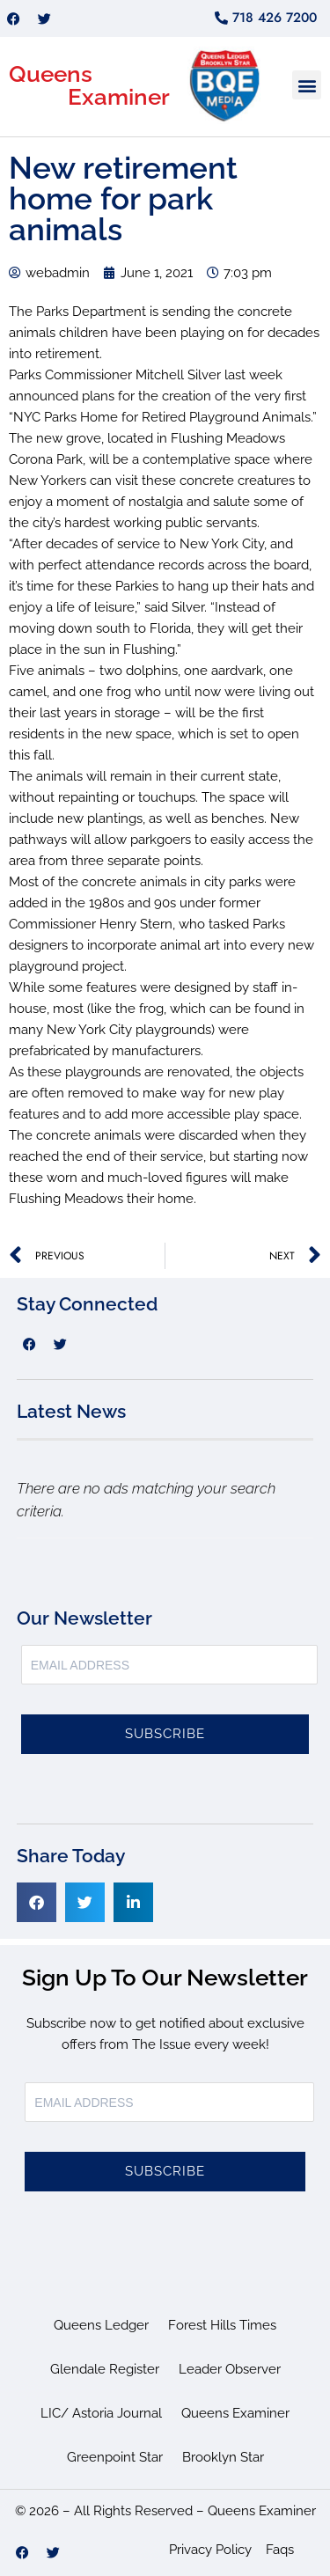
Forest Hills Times (222, 2325)
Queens (50, 74)
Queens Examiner (235, 2413)
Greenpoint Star (115, 2457)
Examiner (119, 97)
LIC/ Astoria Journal (101, 2413)
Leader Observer (230, 2369)
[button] (306, 84)
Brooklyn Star (223, 2457)
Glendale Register (104, 2369)
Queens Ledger (101, 2325)
